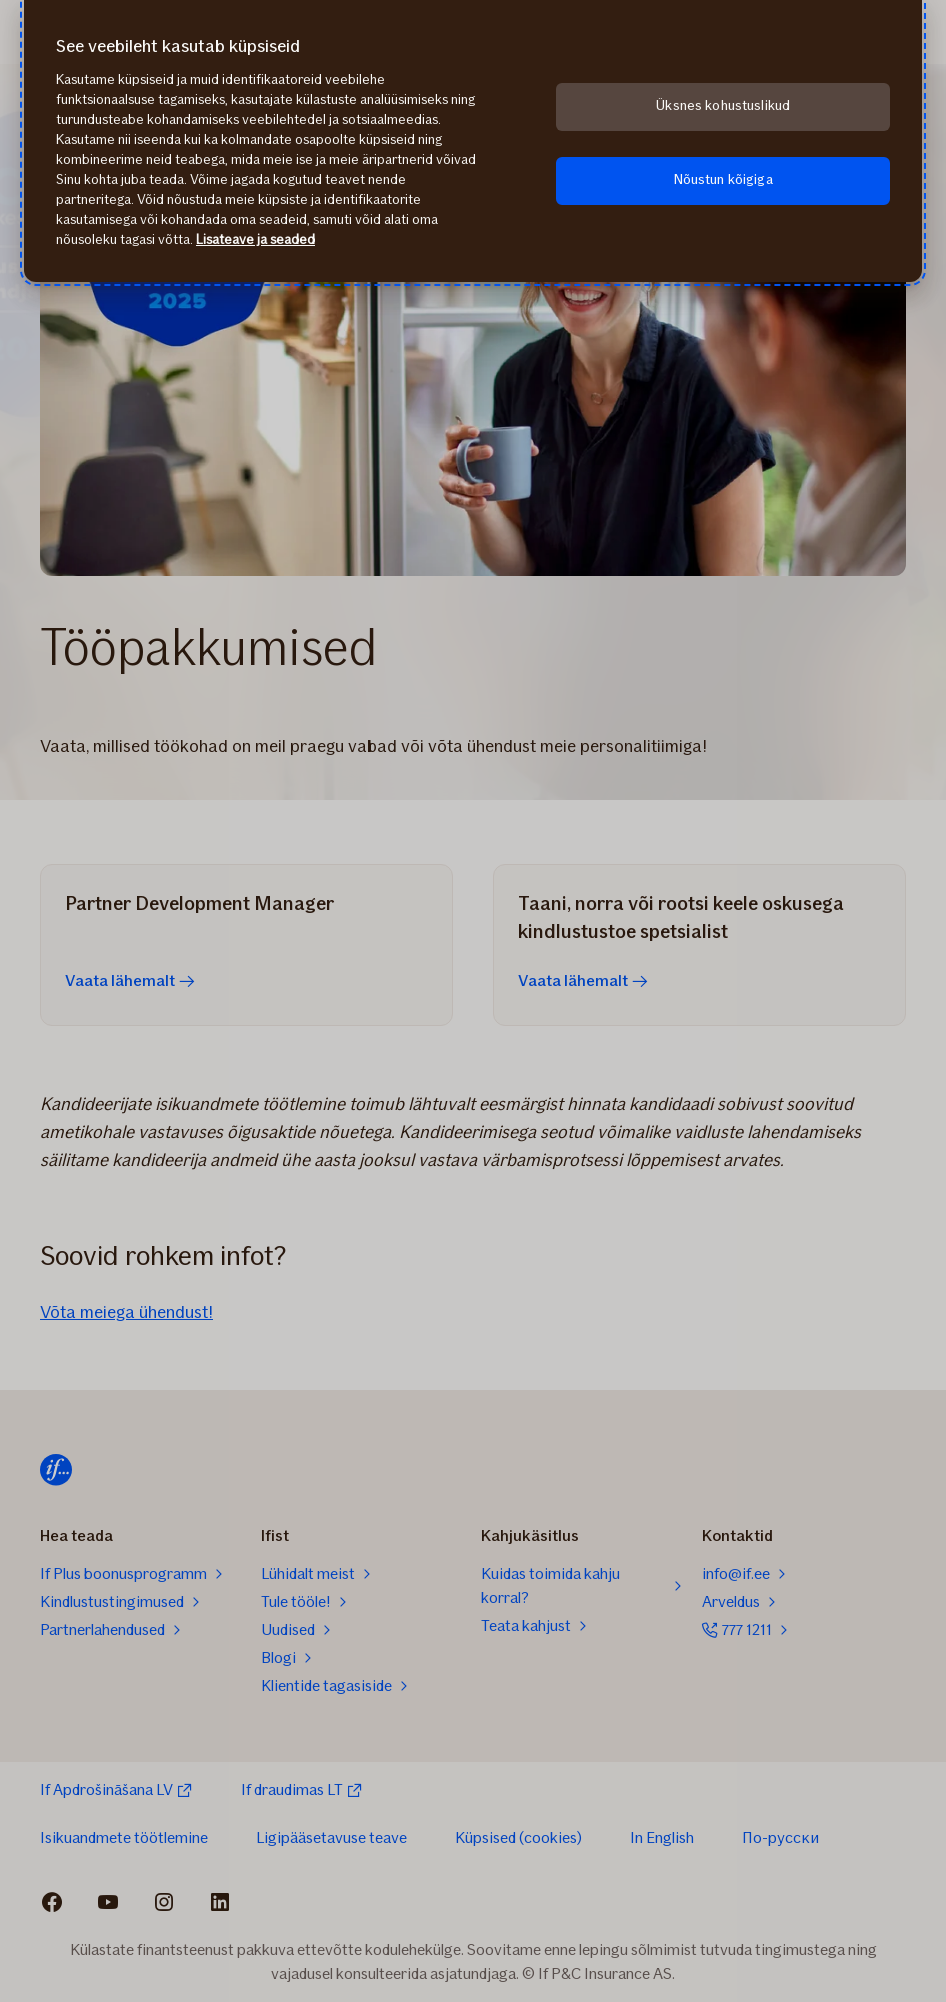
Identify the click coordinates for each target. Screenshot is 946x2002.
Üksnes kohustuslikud (723, 105)
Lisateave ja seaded (255, 239)
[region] (473, 141)
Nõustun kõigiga (723, 179)
